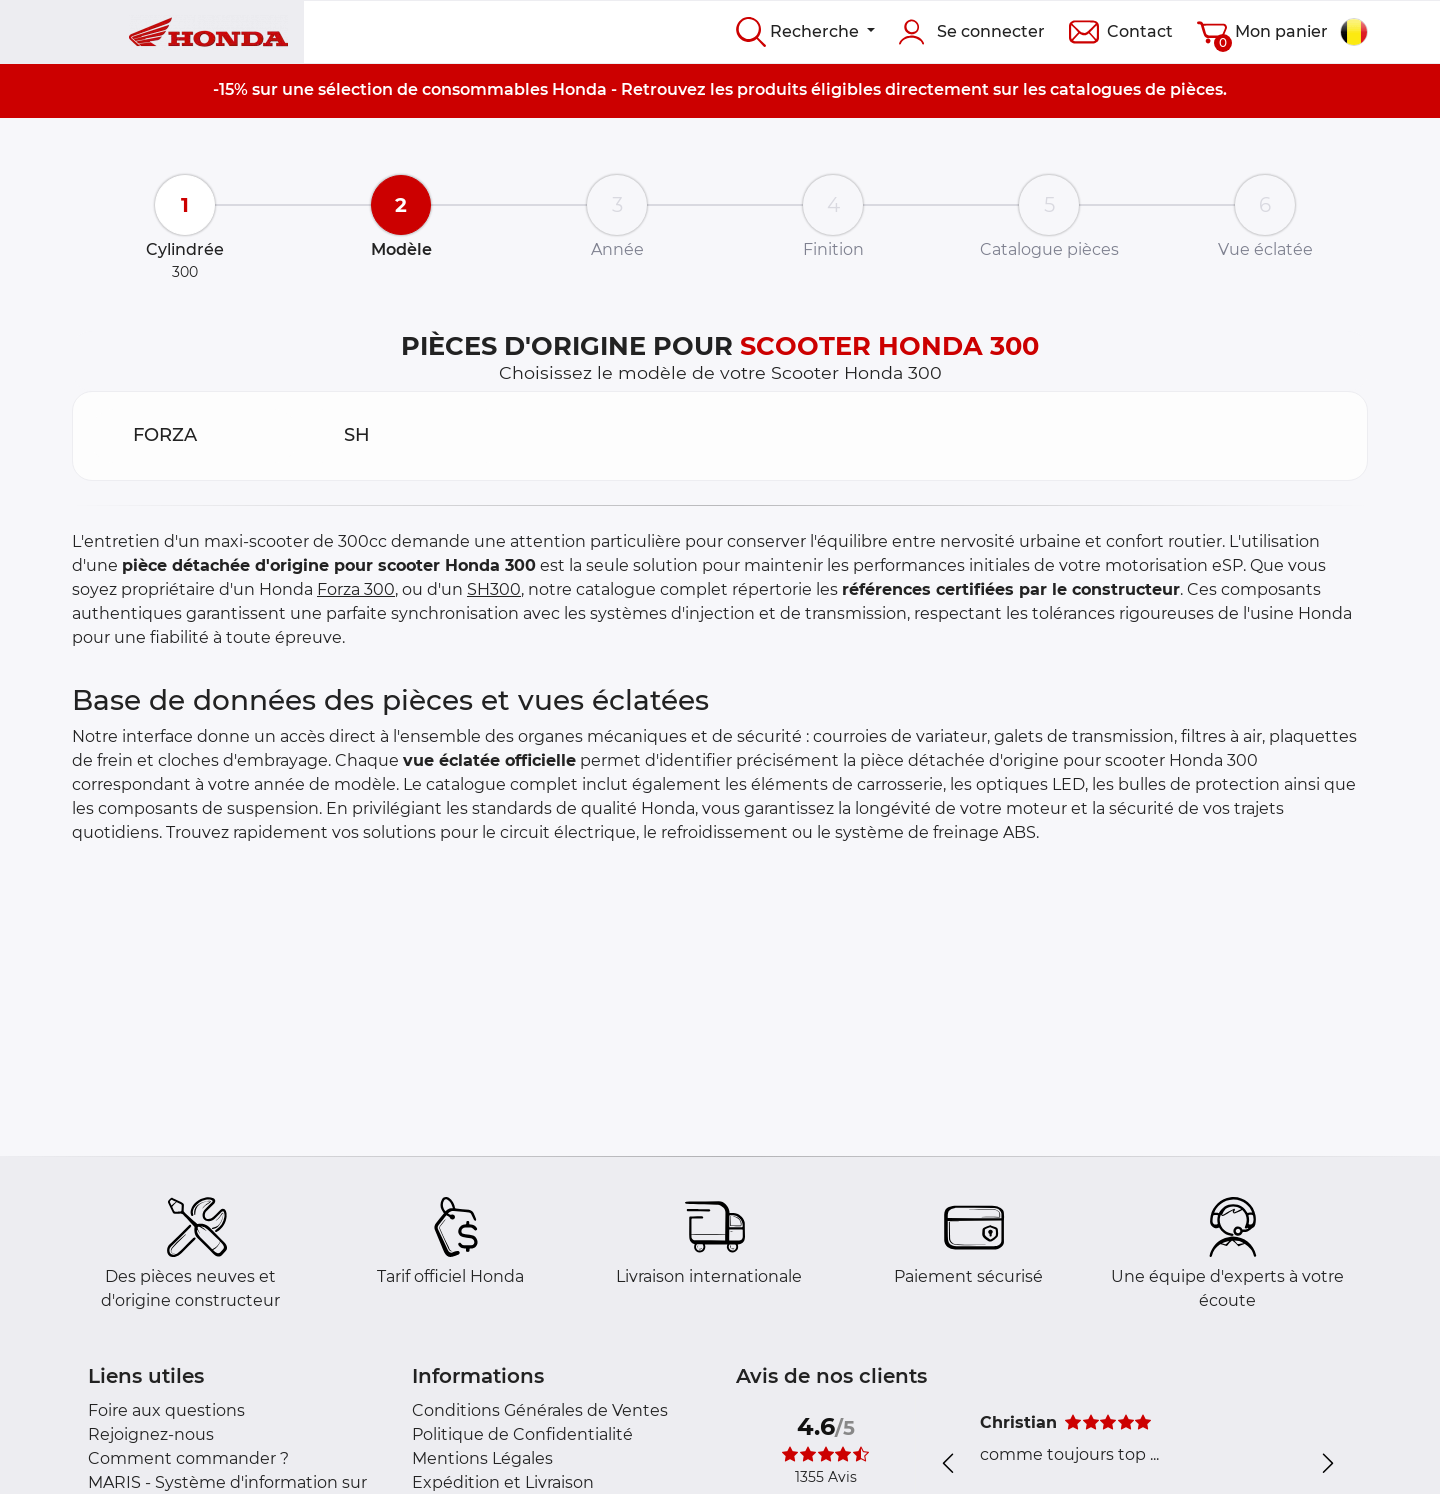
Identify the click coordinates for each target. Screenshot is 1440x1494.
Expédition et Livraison (503, 1482)
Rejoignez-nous (151, 1434)
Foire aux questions (166, 1410)
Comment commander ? (188, 1458)
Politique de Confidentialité (522, 1434)
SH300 (494, 589)
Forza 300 (356, 589)
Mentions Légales (482, 1458)
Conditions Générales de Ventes (540, 1410)
